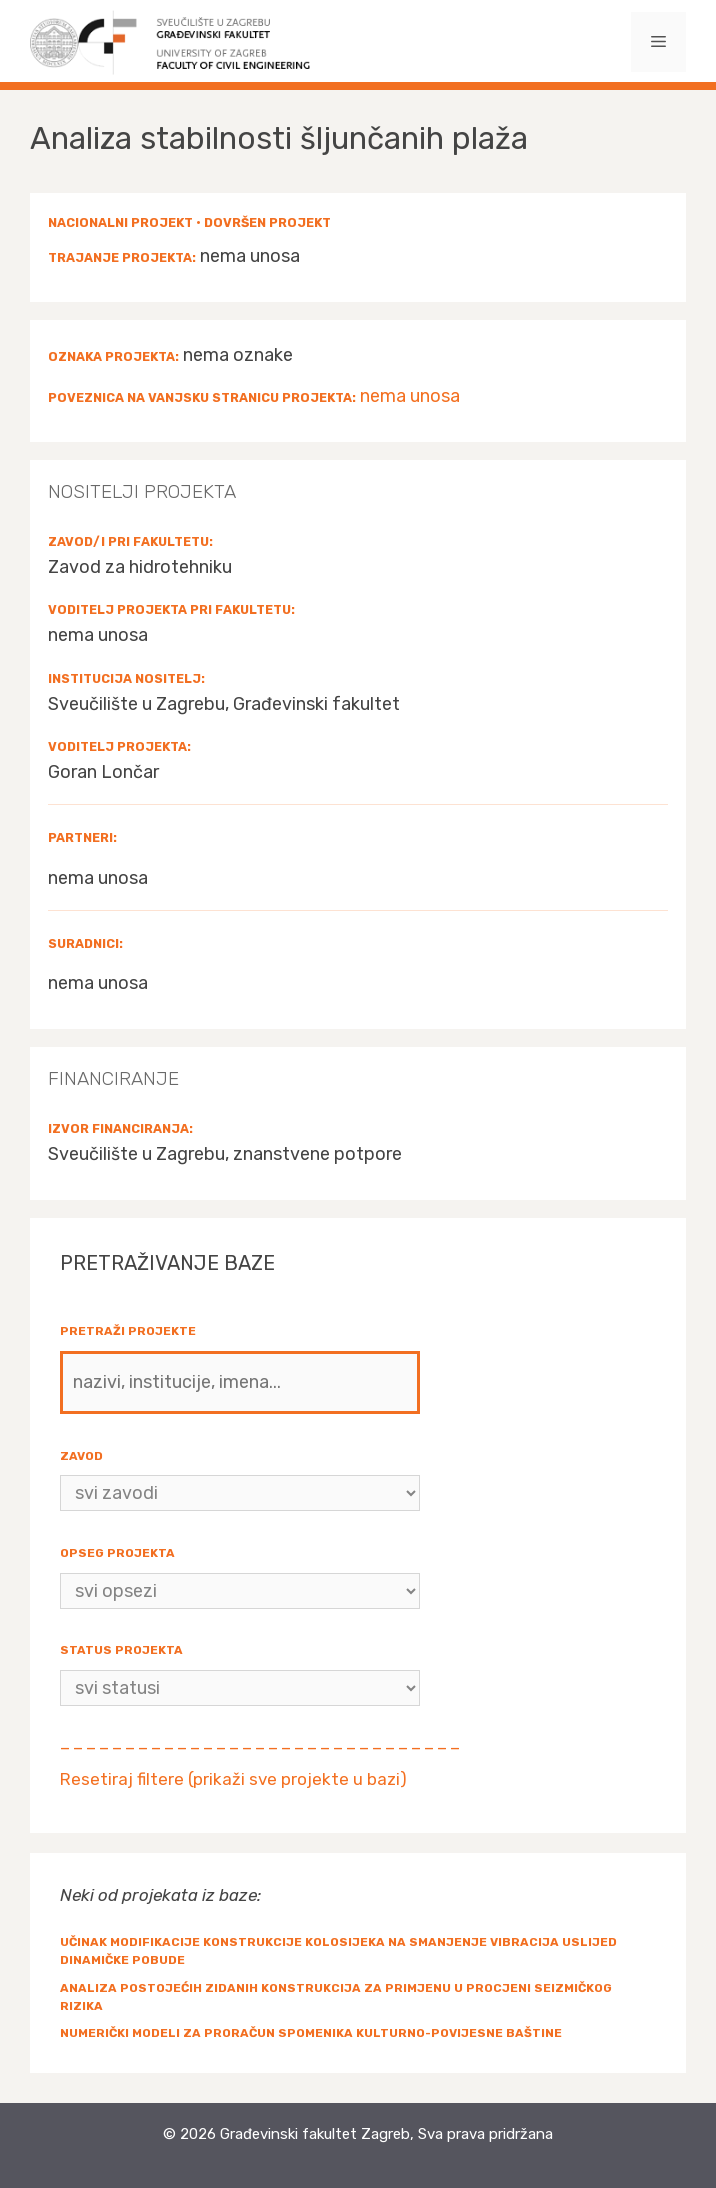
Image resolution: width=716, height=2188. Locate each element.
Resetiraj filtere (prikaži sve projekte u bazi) (233, 1779)
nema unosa (410, 396)
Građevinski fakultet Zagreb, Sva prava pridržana (386, 2134)
